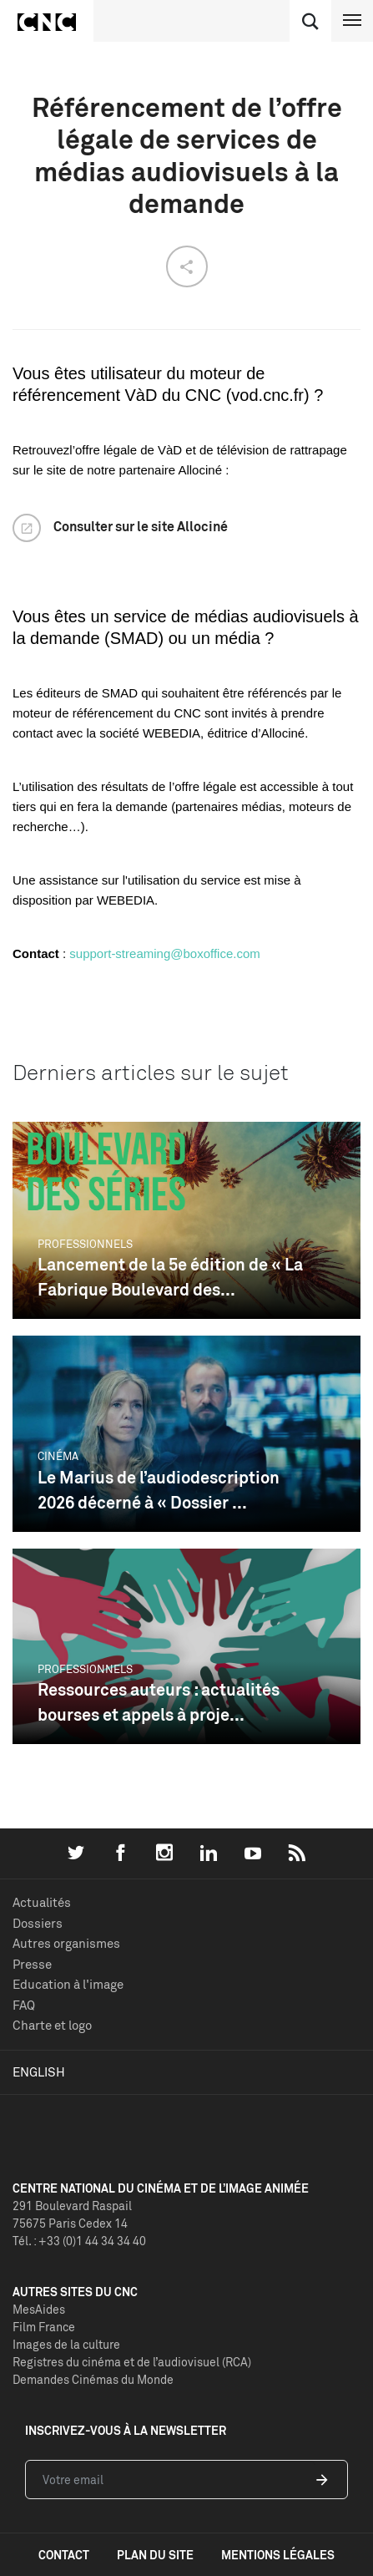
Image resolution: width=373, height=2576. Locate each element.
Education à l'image (68, 1984)
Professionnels (85, 1243)
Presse (32, 1964)
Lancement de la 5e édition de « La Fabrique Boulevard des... (170, 1277)
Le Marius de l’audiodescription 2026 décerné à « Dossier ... (159, 1490)
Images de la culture (66, 2344)
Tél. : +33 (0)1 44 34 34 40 (79, 2241)
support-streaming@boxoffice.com (164, 953)
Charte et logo (52, 2025)
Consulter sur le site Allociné (140, 526)
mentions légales (278, 2555)
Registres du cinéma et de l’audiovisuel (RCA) (132, 2362)
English (39, 2072)
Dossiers (38, 1923)
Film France (44, 2327)
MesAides (39, 2309)
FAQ (24, 2005)
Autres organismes (66, 1943)
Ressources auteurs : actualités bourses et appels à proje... (159, 1702)
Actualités (42, 1902)
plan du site (155, 2555)
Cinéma (58, 1456)
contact (63, 2555)
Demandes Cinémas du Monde (93, 2379)
